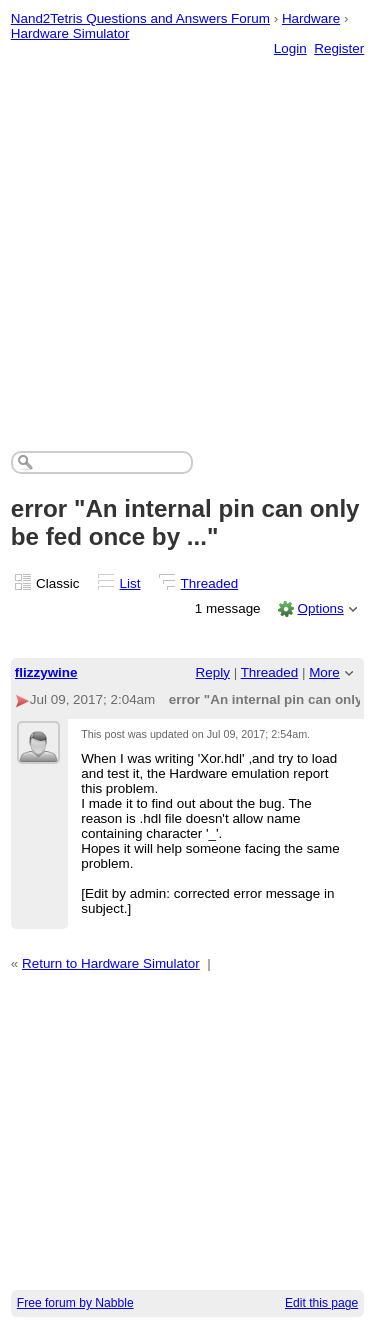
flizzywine (46, 672)
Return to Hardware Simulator (111, 963)
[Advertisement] (187, 233)
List (130, 583)
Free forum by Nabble (75, 1303)
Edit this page (321, 1303)
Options (320, 608)
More (324, 672)
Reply (213, 672)
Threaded (210, 583)
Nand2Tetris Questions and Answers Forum (140, 18)
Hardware (311, 18)
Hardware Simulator (70, 33)
